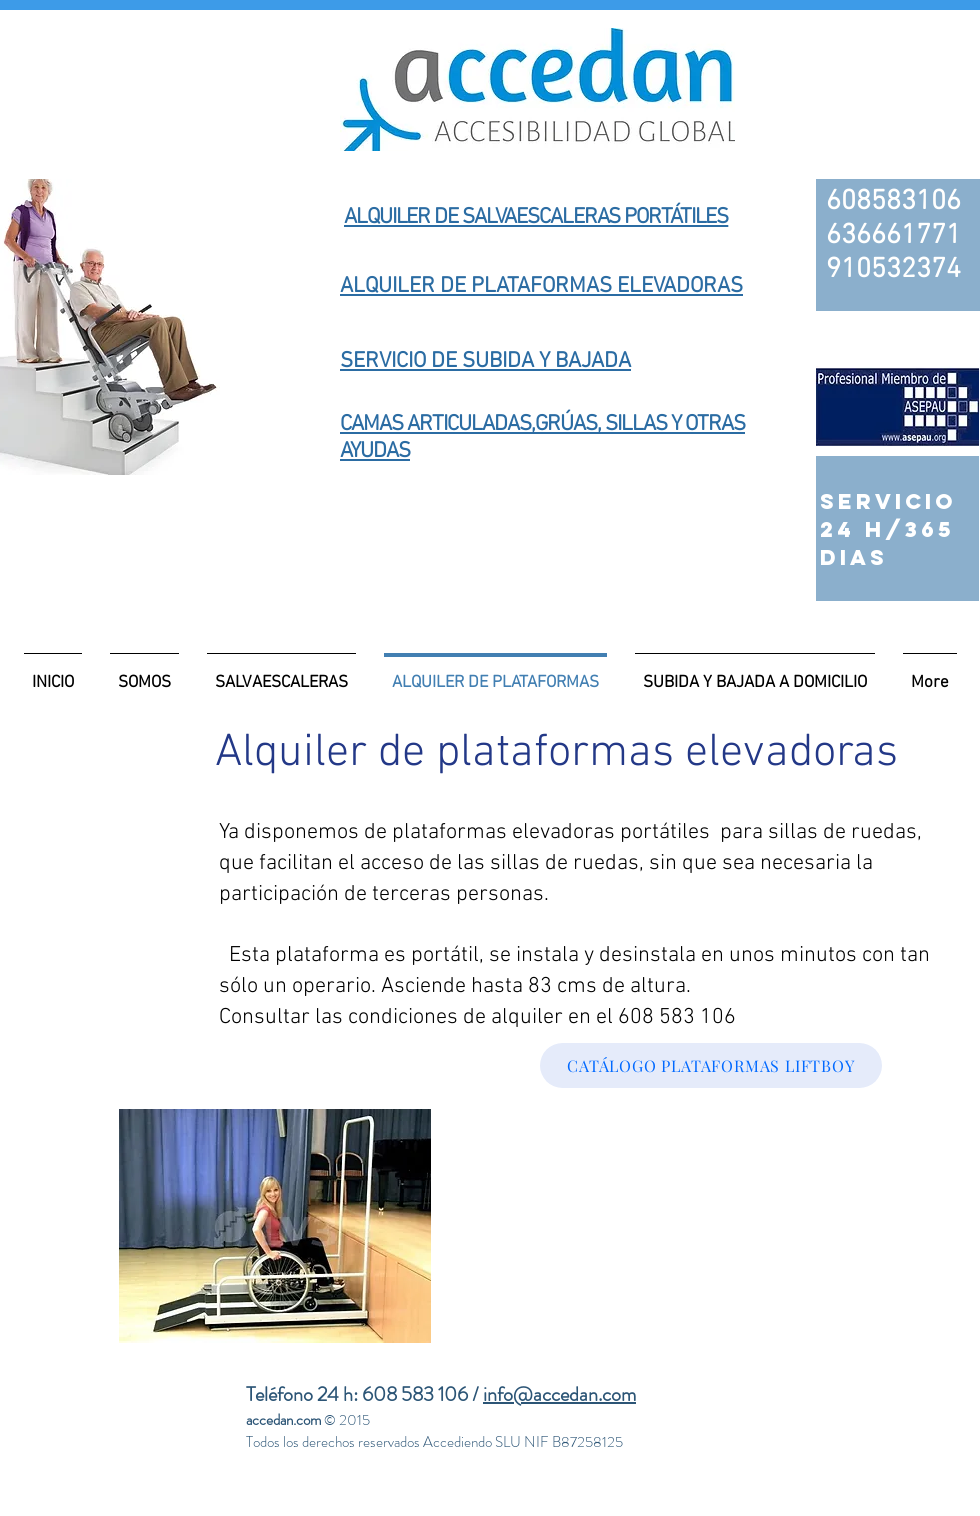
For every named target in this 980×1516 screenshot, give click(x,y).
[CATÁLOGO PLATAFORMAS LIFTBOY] (711, 1065)
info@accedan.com (559, 1394)
